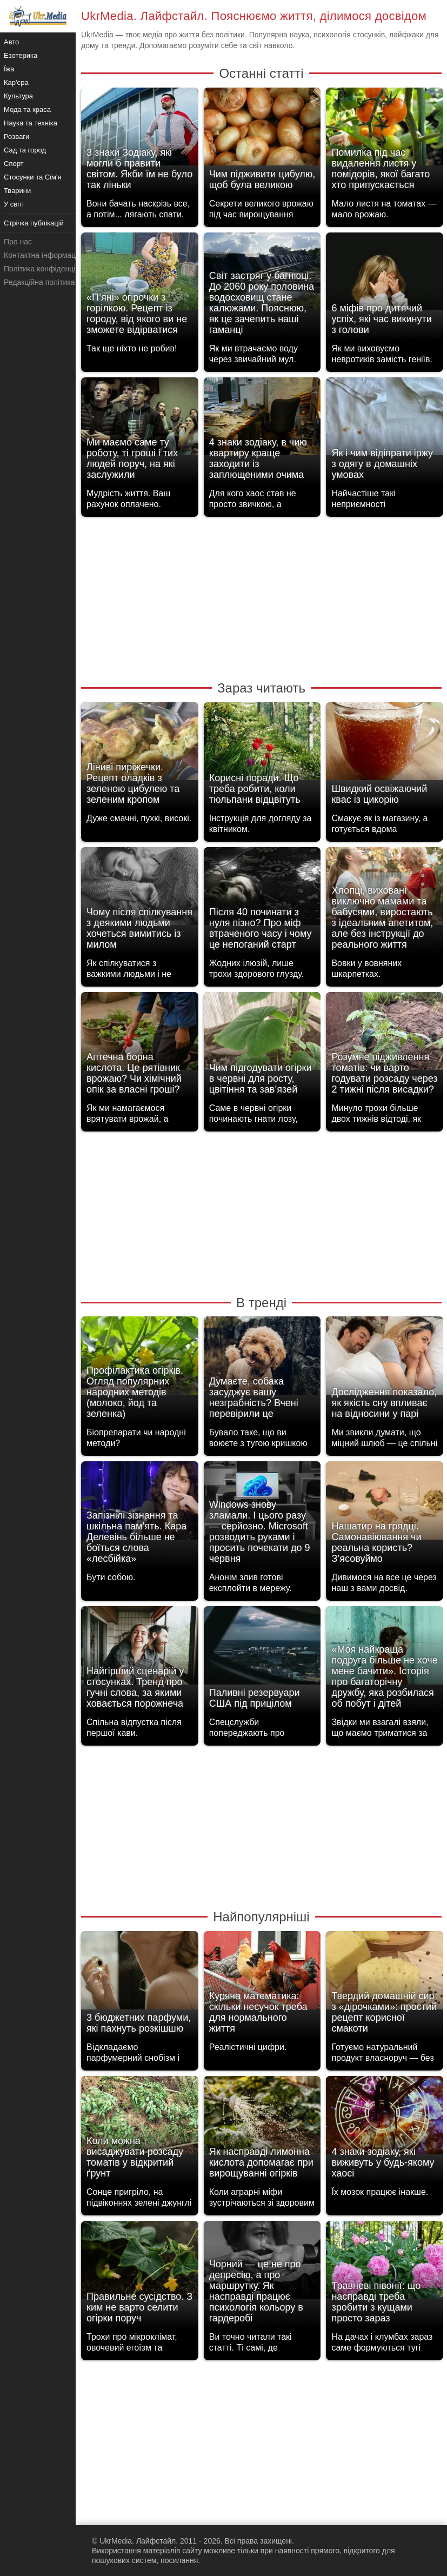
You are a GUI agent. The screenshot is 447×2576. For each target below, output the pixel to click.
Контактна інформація (43, 255)
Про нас (18, 241)
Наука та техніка (30, 123)
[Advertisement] (261, 598)
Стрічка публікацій (34, 223)
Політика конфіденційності (50, 268)
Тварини (17, 191)
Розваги (16, 136)
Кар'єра (16, 82)
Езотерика (20, 55)
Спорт (14, 163)
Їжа (9, 69)
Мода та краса (27, 109)
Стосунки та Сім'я (33, 177)
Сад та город (25, 150)
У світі (14, 204)
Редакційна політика (39, 282)
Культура (18, 96)
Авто (11, 42)
